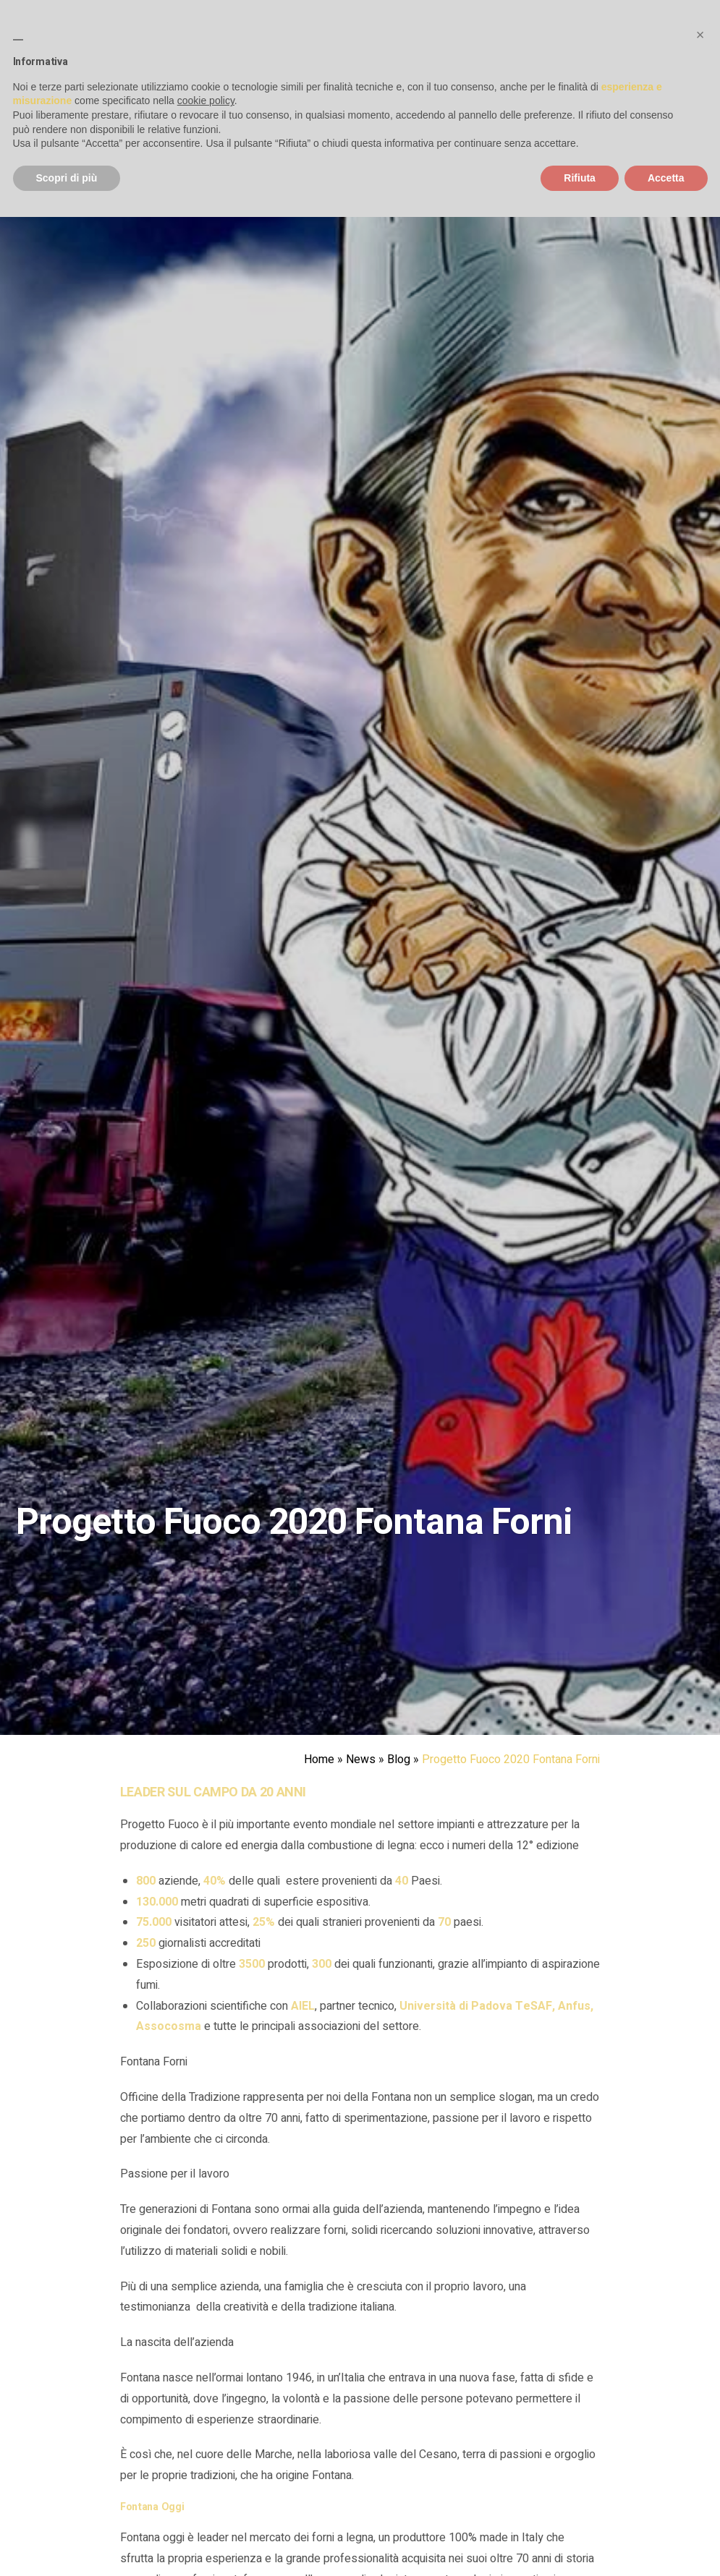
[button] (700, 34)
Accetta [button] (666, 178)
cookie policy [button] (205, 100)
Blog (398, 1759)
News (361, 1759)
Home (319, 1759)
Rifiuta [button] (580, 178)
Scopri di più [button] (67, 178)
